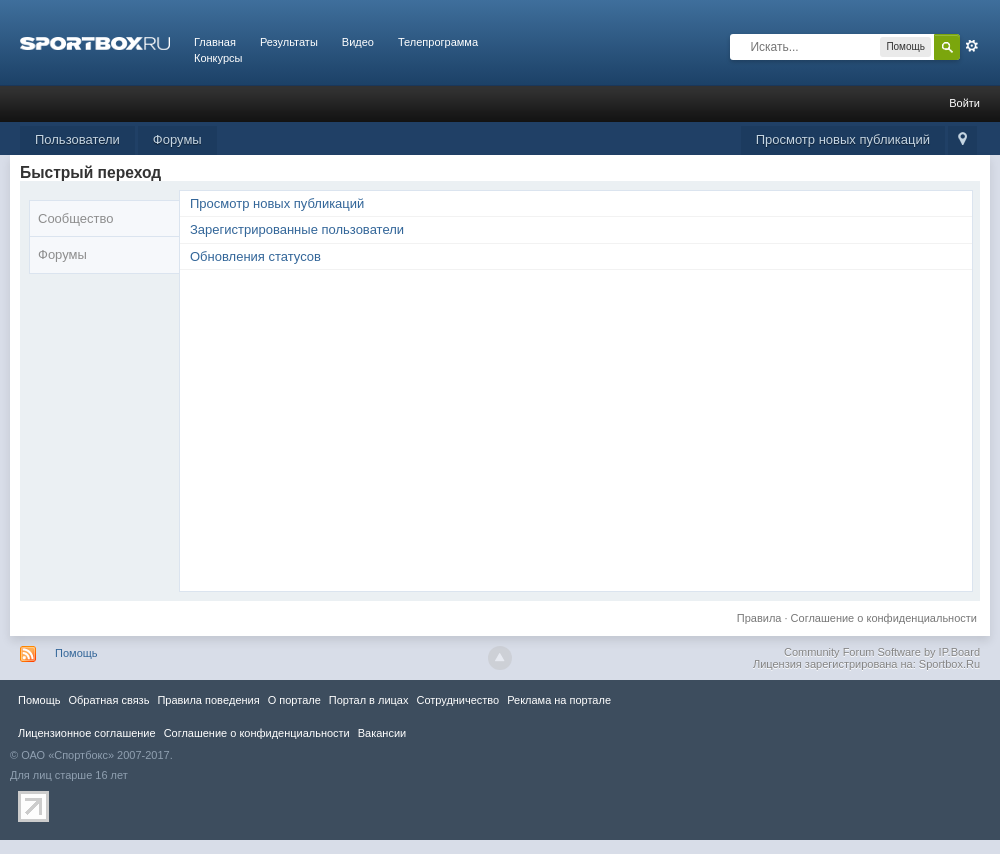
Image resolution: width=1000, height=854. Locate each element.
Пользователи (77, 139)
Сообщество (76, 218)
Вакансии (382, 733)
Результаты (289, 42)
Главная (215, 42)
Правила (759, 618)
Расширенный (972, 46)
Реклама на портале (559, 700)
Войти (964, 103)
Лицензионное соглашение (87, 733)
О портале (294, 700)
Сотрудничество (457, 700)
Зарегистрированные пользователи (297, 229)
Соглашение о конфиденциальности (884, 618)
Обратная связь (108, 700)
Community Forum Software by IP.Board (882, 652)
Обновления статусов (255, 256)
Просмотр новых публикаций (843, 139)
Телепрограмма (438, 42)
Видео (358, 42)
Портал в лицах (369, 700)
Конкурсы (218, 58)
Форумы (177, 139)
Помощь (76, 653)
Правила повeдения (208, 700)
